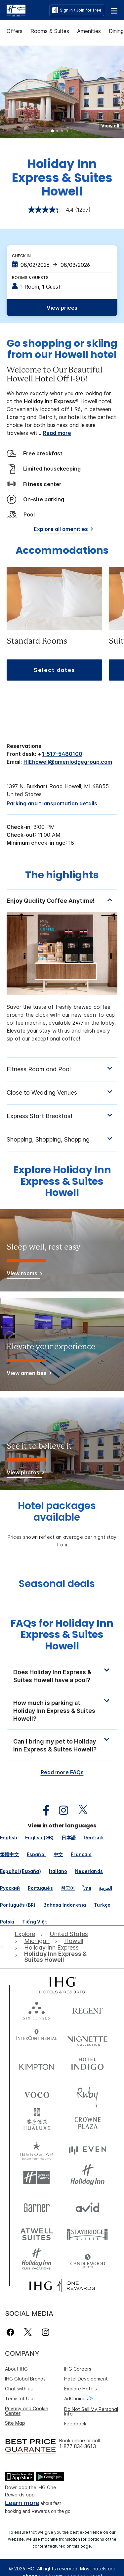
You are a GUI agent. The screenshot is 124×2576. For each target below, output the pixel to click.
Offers (14, 31)
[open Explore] (26, 1934)
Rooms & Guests (30, 277)
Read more (57, 433)
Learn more (22, 2502)
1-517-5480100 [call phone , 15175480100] (62, 754)
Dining (116, 31)
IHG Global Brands (25, 2379)
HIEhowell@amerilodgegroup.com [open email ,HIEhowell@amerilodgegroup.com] (67, 762)
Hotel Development (86, 2379)
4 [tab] (67, 131)
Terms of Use (20, 2398)
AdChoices (78, 2399)
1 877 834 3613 (77, 2446)
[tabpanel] (62, 973)
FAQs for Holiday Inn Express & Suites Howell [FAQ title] (62, 1634)
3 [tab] (62, 131)
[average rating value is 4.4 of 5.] (51, 209)
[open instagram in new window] (60, 1810)
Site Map (15, 2423)
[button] (114, 10)
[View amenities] (28, 1374)
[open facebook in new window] (42, 1810)
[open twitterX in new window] (79, 1810)
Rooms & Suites (49, 31)
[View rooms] (23, 1274)
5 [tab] (71, 131)
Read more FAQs (62, 1772)
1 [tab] (52, 131)
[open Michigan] (37, 1941)
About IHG (16, 2369)
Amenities (89, 31)
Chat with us (19, 2388)
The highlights (62, 875)
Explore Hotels (80, 2388)
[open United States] (68, 1934)
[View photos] (24, 1473)
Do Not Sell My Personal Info (91, 2411)
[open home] (4, 1947)
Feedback (75, 2423)
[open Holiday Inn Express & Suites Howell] (60, 1957)
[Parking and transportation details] (52, 803)
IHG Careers (77, 2369)
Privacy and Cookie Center (26, 2411)
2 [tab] (57, 131)
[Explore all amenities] (62, 530)
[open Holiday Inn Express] (51, 1948)
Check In (21, 255)
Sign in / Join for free (77, 10)
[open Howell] (74, 1941)
